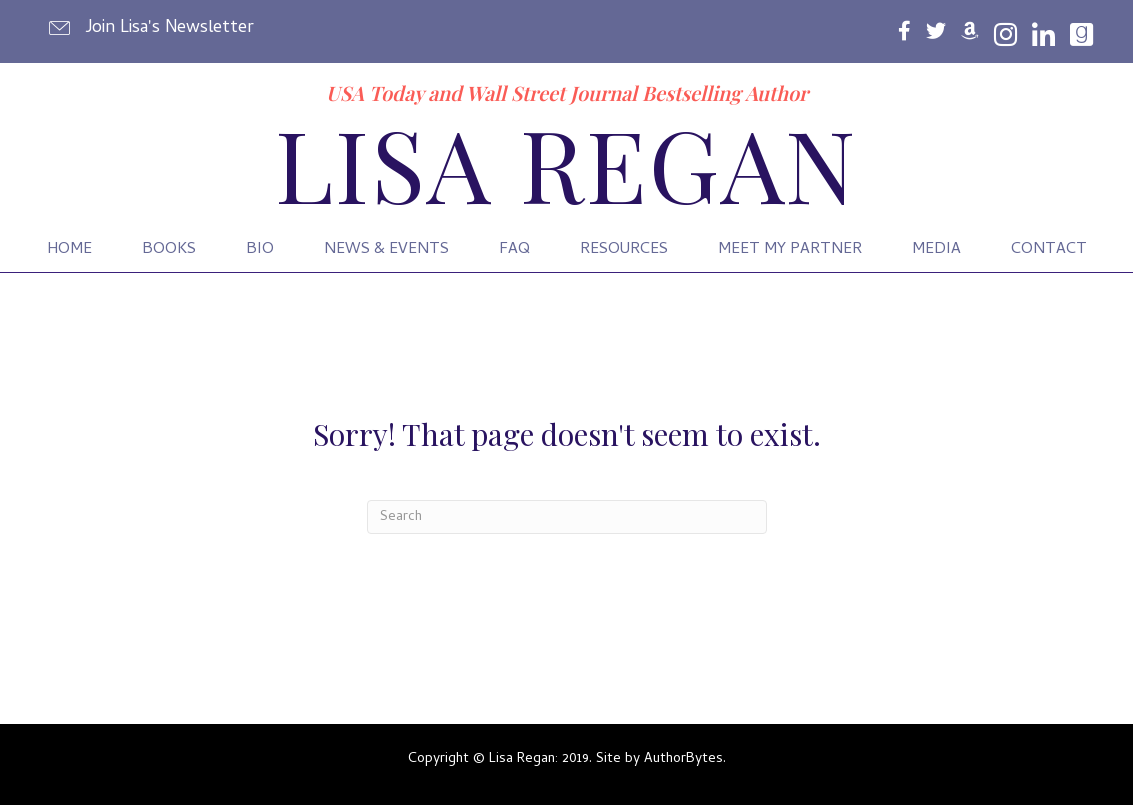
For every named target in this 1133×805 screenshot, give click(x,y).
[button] (152, 28)
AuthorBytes (683, 759)
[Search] (567, 517)
